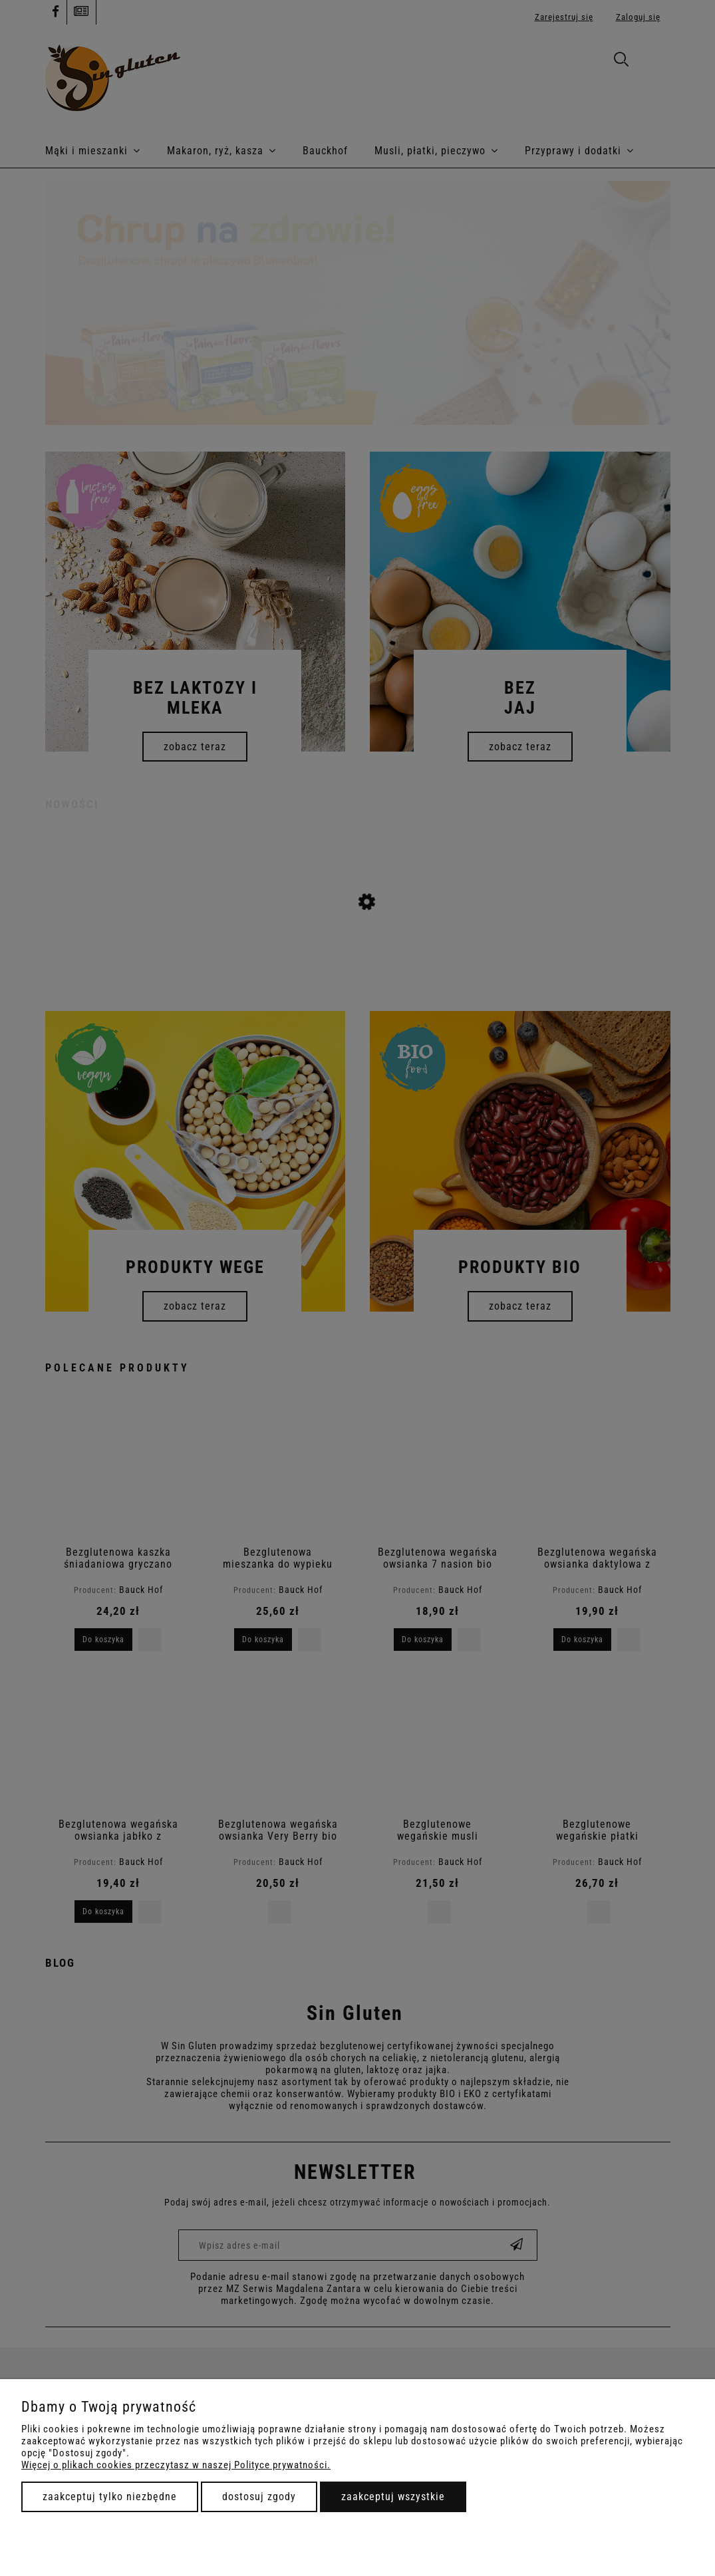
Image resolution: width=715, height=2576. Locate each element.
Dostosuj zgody (259, 2496)
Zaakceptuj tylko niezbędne (110, 2496)
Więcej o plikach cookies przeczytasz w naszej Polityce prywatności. (176, 2465)
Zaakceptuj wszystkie (393, 2496)
